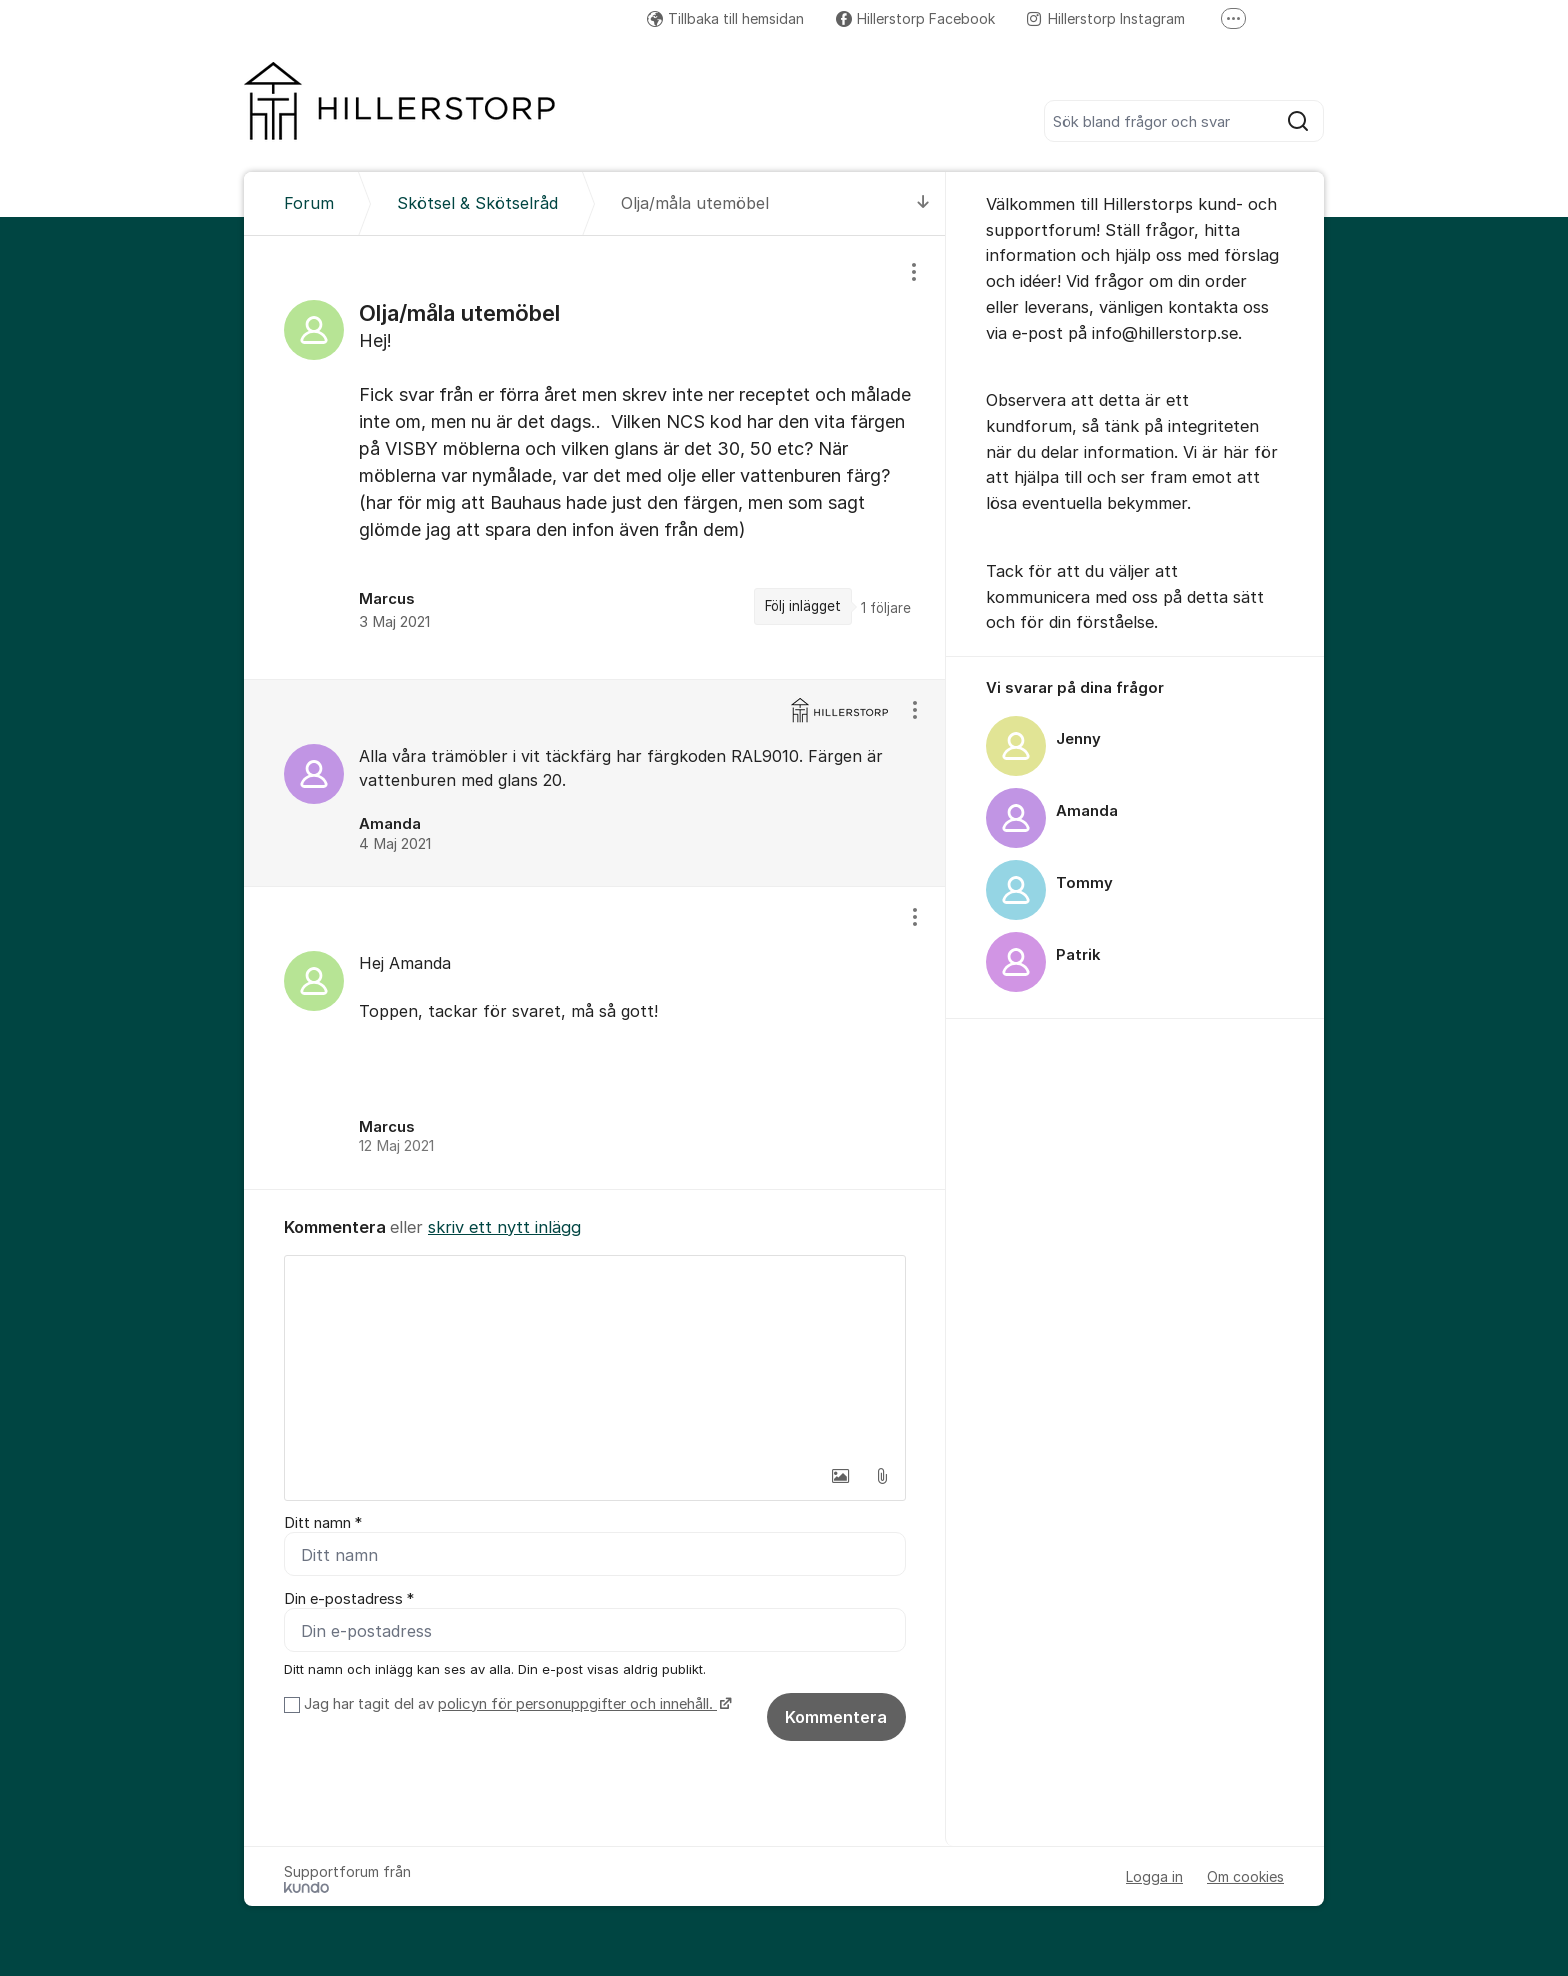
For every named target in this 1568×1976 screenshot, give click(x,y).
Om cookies (1245, 1876)
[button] (840, 1476)
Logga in (1154, 1876)
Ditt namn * (323, 1523)
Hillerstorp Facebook (915, 18)
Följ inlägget (803, 606)
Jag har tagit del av (515, 1704)
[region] (595, 457)
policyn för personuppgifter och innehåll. (577, 1704)
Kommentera (836, 1717)
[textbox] (595, 1356)
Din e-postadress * (349, 1599)
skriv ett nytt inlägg (504, 1227)
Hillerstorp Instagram (1106, 18)
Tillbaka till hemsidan (725, 18)
